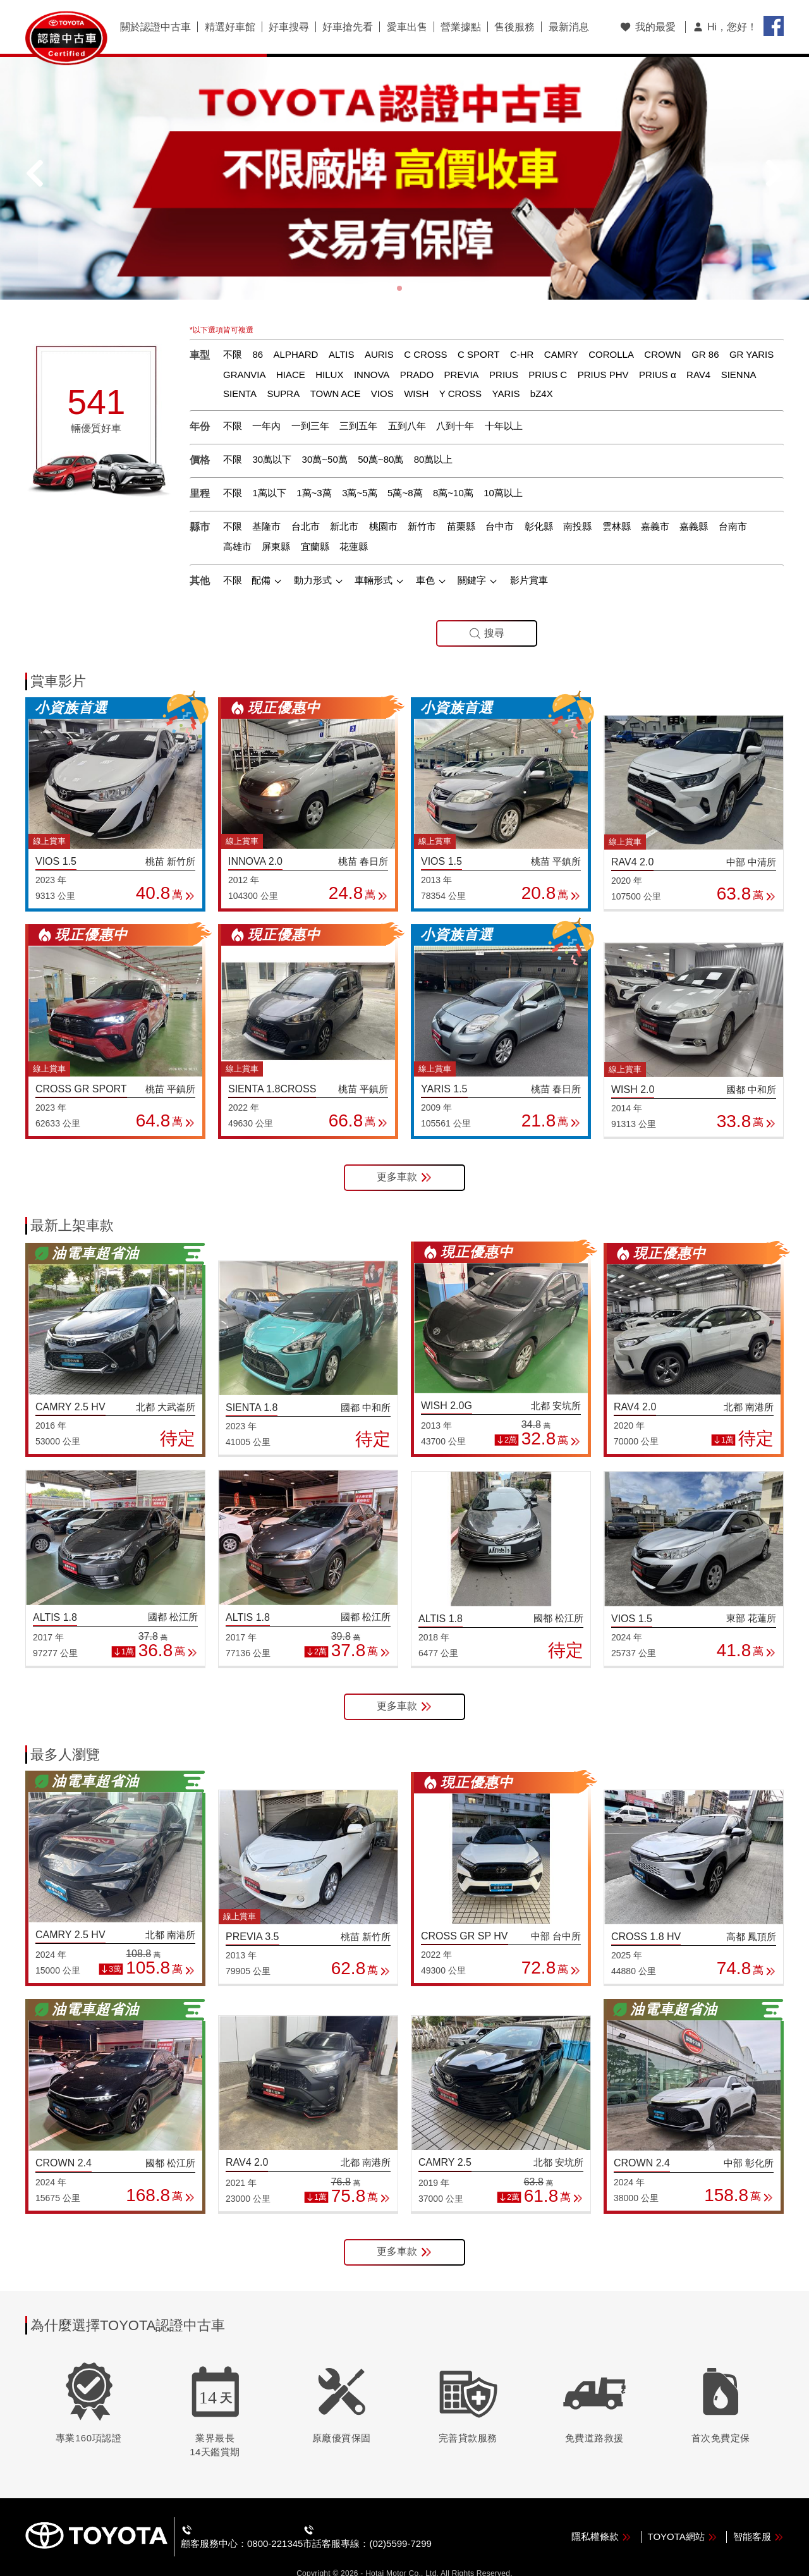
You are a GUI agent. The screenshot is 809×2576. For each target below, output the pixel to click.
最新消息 (567, 27)
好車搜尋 (288, 27)
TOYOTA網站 (682, 2515)
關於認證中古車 (155, 27)
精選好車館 (229, 27)
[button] (399, 267)
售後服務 (513, 27)
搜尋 (486, 612)
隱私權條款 (601, 2515)
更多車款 (404, 1157)
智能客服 (758, 2515)
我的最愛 (648, 27)
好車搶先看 (347, 27)
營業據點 (459, 27)
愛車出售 (406, 27)
